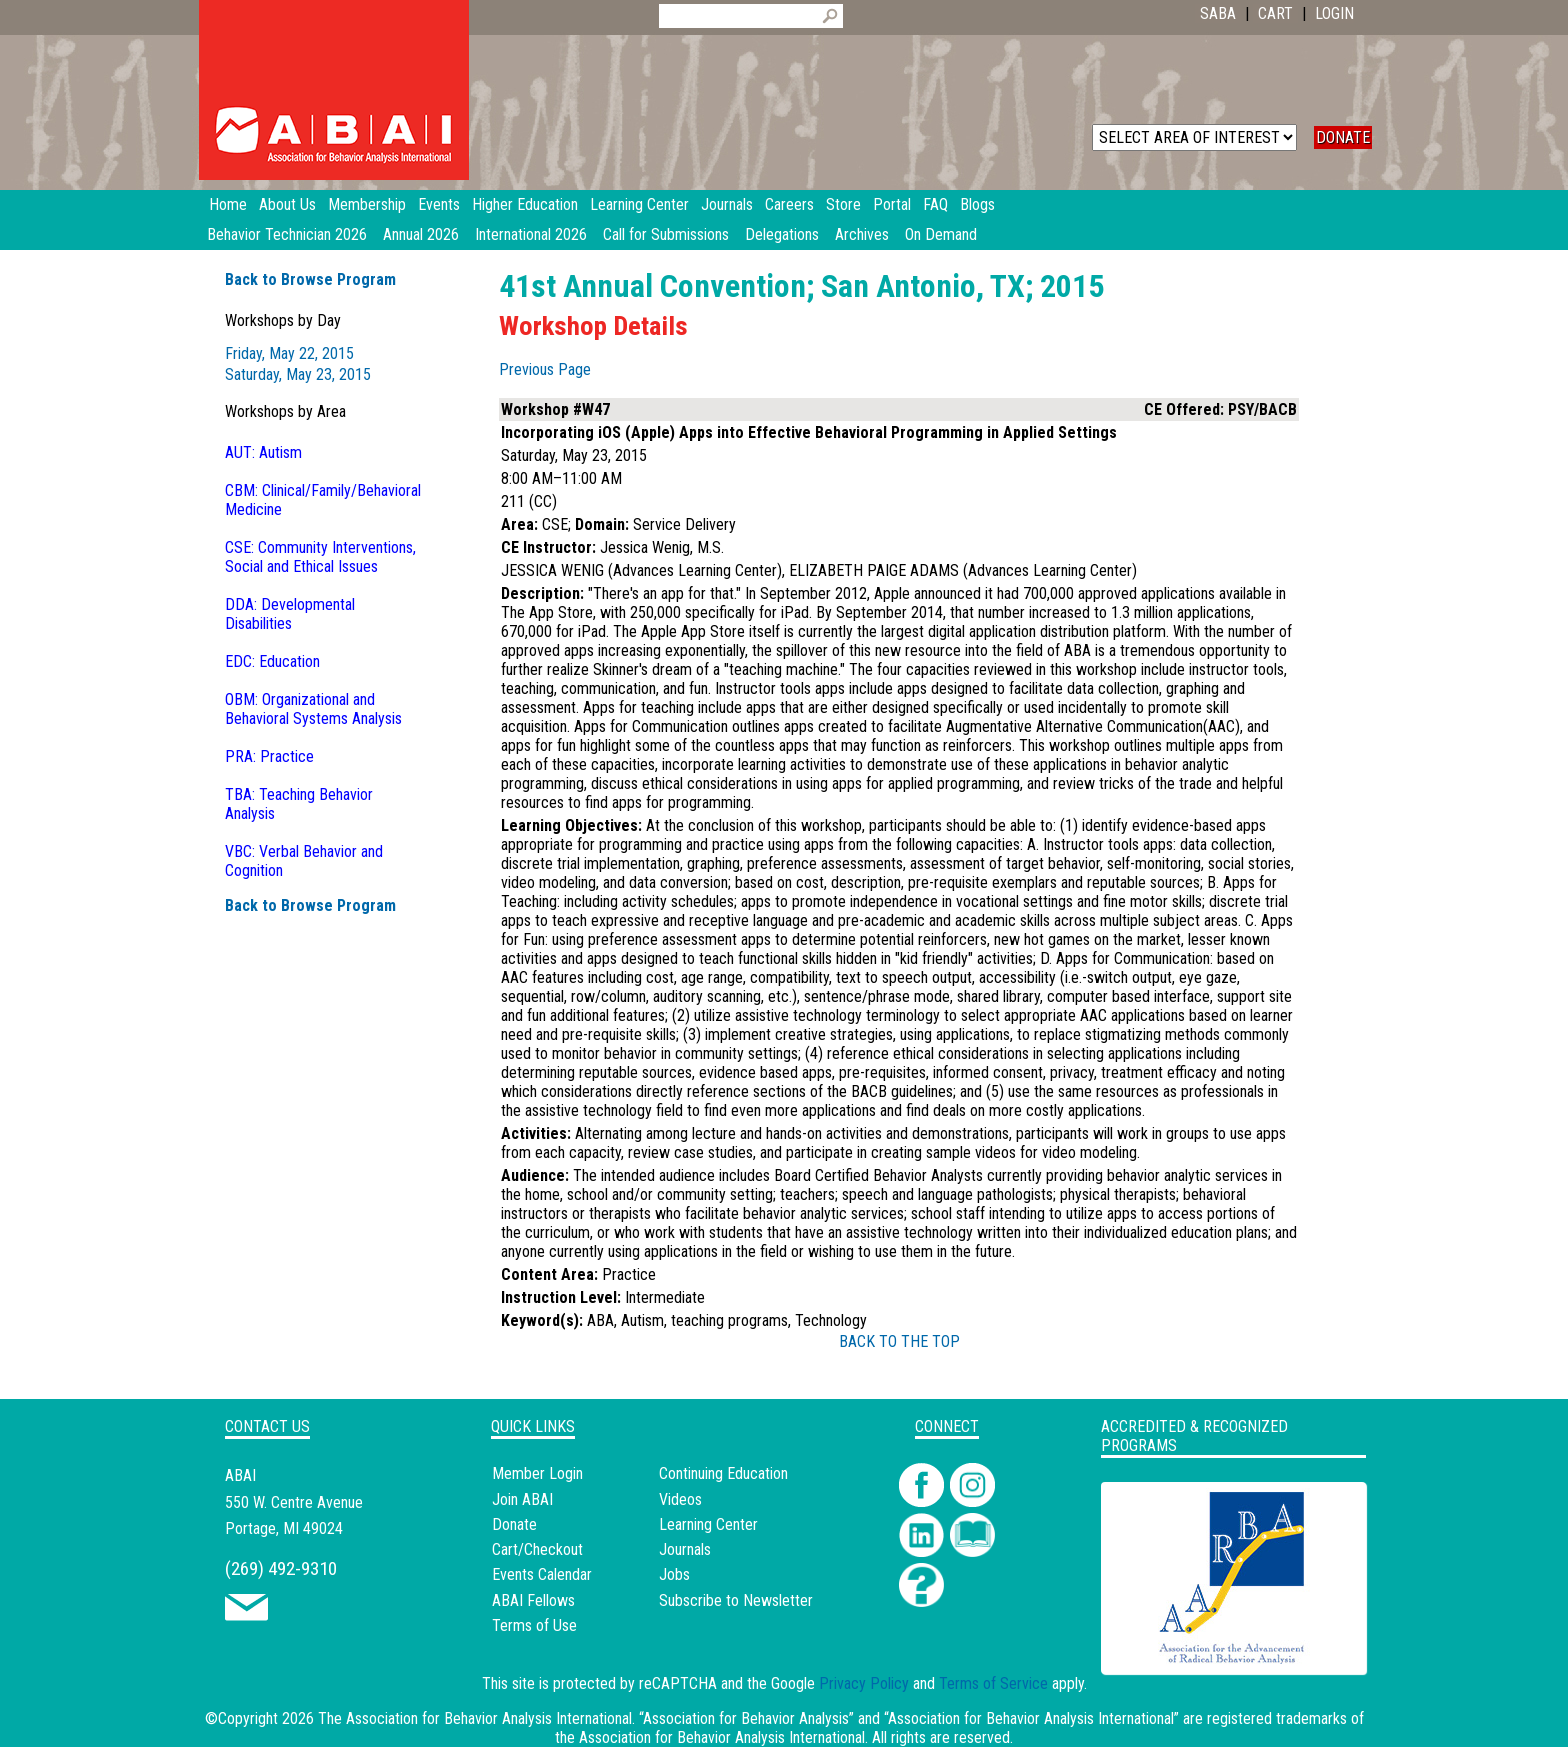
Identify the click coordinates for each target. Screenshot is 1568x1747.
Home (228, 204)
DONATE (1343, 137)
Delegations (782, 234)
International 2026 (531, 234)
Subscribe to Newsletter (736, 1600)
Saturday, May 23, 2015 (298, 374)
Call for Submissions (666, 234)
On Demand (941, 234)
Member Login (537, 1473)
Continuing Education (723, 1473)
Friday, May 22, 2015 (289, 353)
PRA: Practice (269, 756)
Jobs (674, 1574)
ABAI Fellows (533, 1600)
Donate (514, 1524)
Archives (862, 234)
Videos (680, 1499)
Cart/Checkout (537, 1549)
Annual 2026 (421, 234)
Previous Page (545, 369)
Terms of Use (534, 1625)
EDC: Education (272, 661)
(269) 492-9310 (281, 1568)
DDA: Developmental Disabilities (290, 614)
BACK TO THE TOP (899, 1341)
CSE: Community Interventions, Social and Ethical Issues (320, 557)
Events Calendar (542, 1574)
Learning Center (708, 1524)
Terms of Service (993, 1683)
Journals (685, 1549)
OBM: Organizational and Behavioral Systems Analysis (313, 709)
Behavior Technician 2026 (287, 234)
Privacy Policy (864, 1683)
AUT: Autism (263, 452)
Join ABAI (522, 1499)
